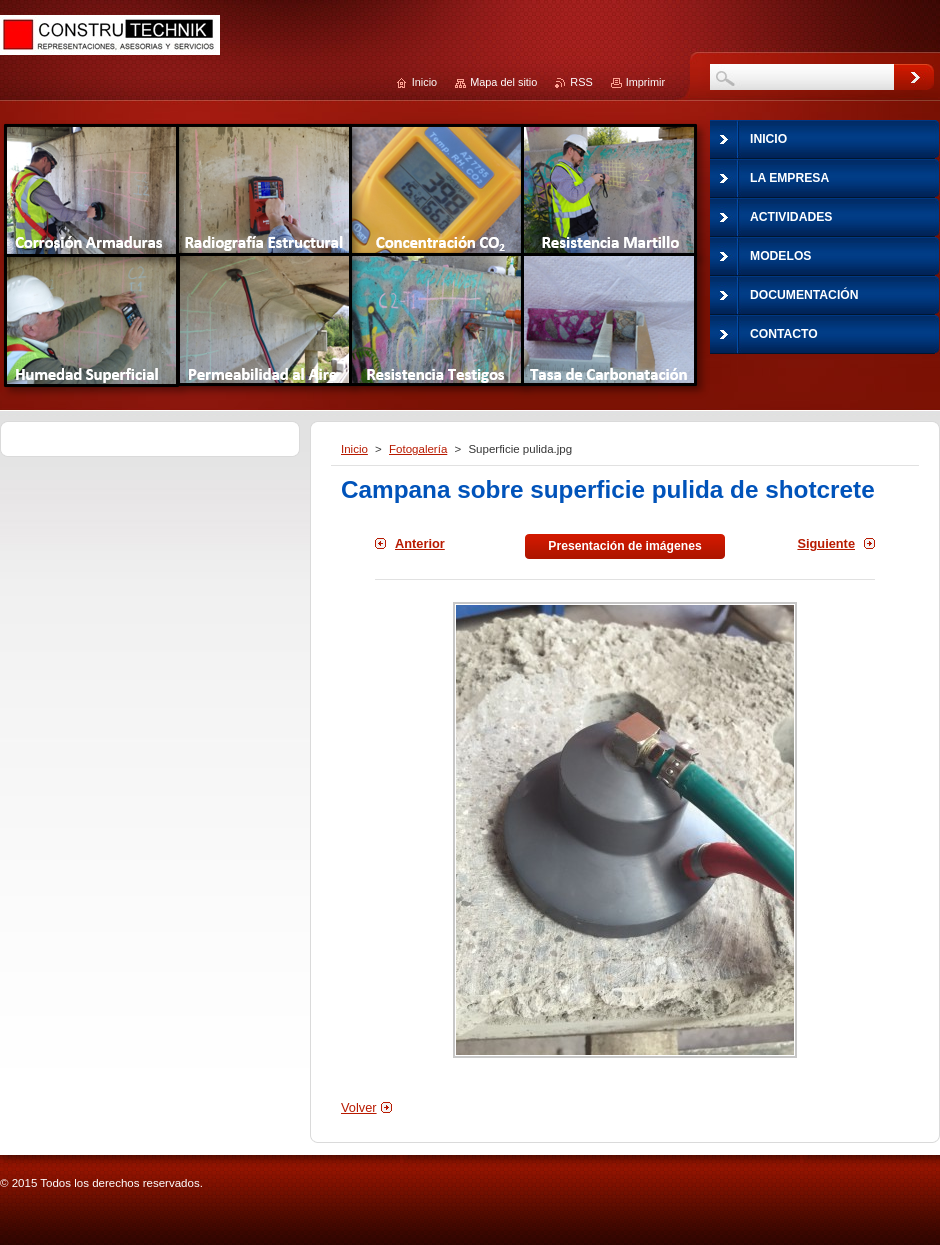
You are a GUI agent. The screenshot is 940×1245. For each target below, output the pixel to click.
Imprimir (645, 82)
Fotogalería (418, 449)
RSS (581, 82)
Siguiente (826, 543)
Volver (359, 1107)
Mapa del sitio (503, 82)
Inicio (354, 449)
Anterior (420, 543)
